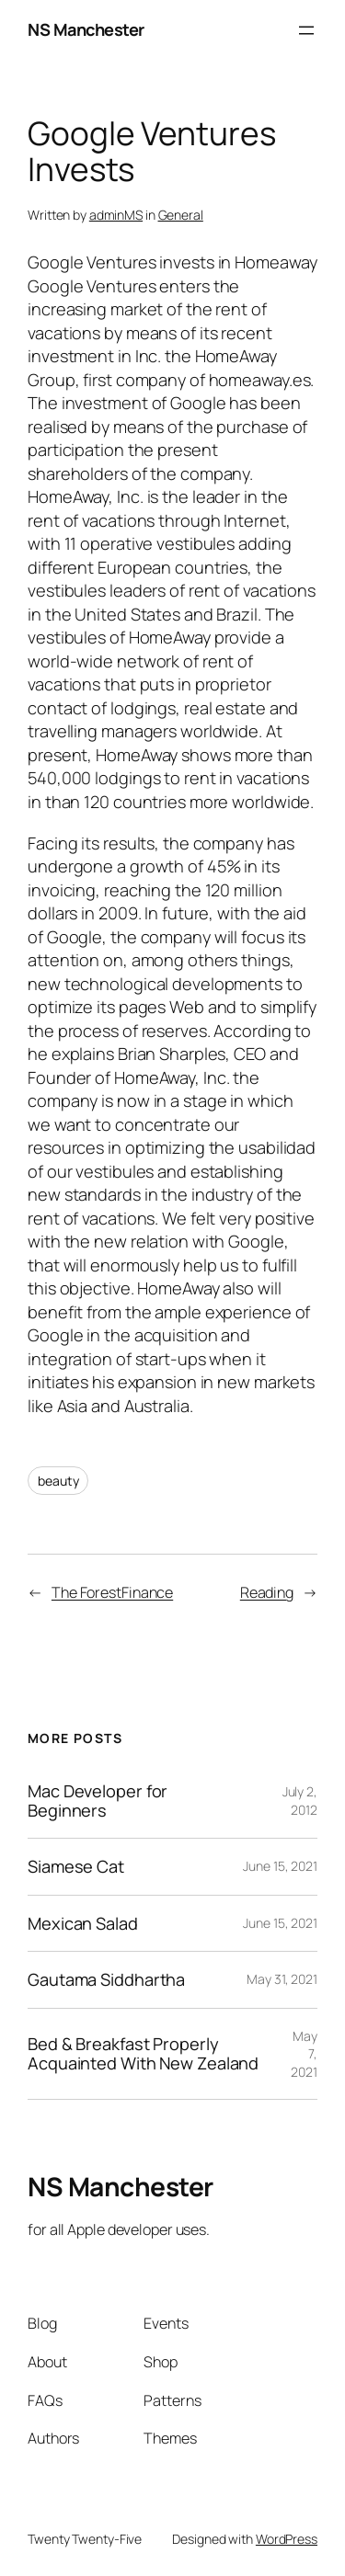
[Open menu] (306, 30)
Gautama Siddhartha (106, 1979)
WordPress (286, 2539)
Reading (266, 1592)
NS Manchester (86, 29)
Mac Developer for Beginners (97, 1800)
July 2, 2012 (299, 1800)
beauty (58, 1480)
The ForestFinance (112, 1592)
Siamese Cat (76, 1866)
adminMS (116, 214)
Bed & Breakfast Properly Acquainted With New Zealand (143, 2053)
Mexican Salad (83, 1923)
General (180, 214)
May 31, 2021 (282, 1979)
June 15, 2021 (280, 1866)
